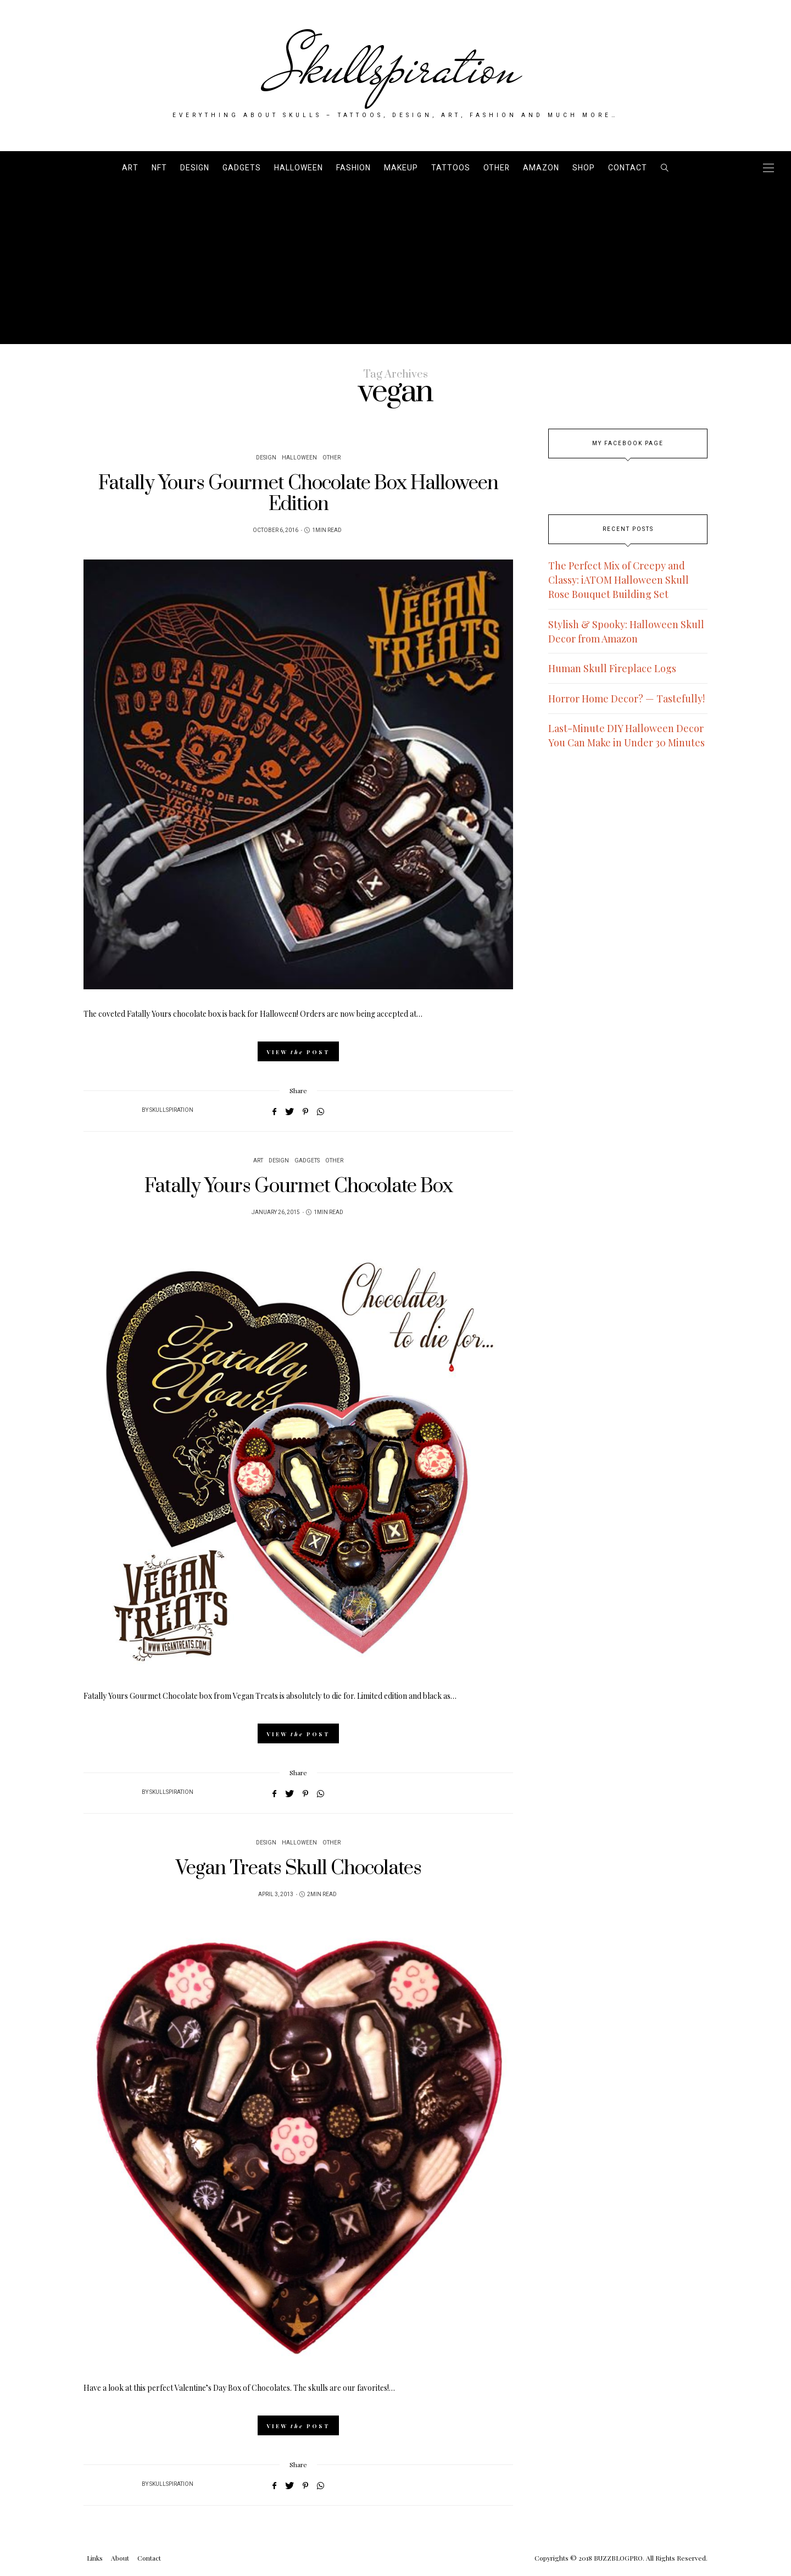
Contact (627, 168)
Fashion (353, 168)
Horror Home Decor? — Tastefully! (626, 698)
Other (496, 168)
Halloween (298, 168)
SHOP (583, 168)
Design (194, 168)
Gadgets (241, 168)
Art (130, 168)
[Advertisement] (395, 267)
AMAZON (541, 168)
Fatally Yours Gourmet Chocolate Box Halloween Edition (298, 494)
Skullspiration (395, 67)
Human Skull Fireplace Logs (612, 668)
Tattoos (450, 168)
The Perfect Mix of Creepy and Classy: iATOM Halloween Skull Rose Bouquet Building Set (618, 580)
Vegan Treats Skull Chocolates (298, 1868)
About (120, 2557)
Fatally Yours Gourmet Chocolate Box (298, 1186)
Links (95, 2557)
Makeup (401, 168)
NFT (159, 168)
